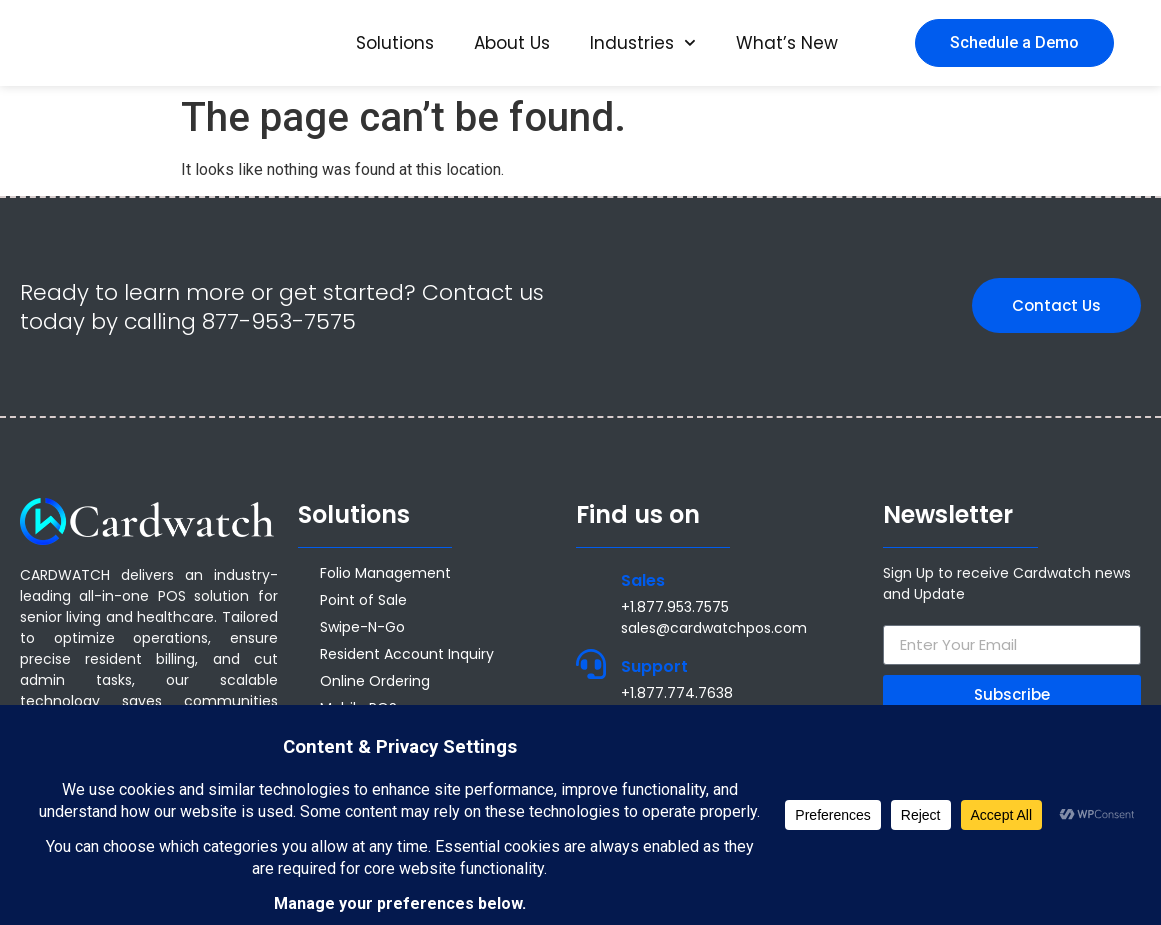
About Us (512, 43)
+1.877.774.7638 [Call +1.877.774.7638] (677, 693)
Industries (643, 43)
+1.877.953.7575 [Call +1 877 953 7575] (675, 607)
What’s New (787, 43)
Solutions (395, 43)
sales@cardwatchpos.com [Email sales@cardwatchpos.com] (714, 628)
